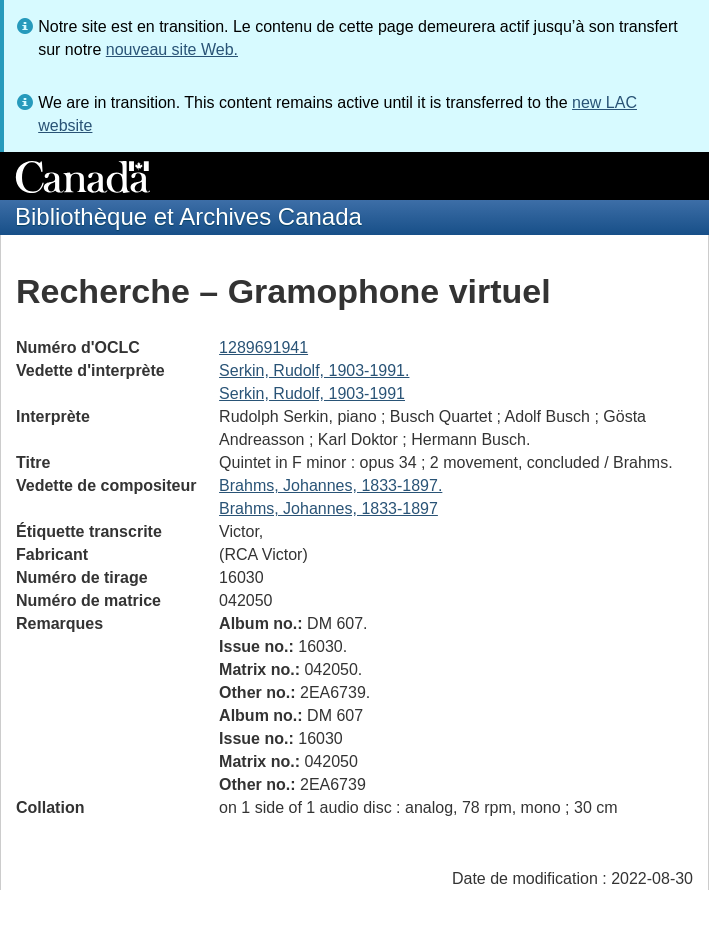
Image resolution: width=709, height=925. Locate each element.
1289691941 (263, 347)
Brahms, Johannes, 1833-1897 (328, 508)
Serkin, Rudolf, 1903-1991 (312, 393)
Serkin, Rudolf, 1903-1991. (314, 370)
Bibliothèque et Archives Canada (188, 216)
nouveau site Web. (172, 49)
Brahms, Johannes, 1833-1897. (330, 485)
